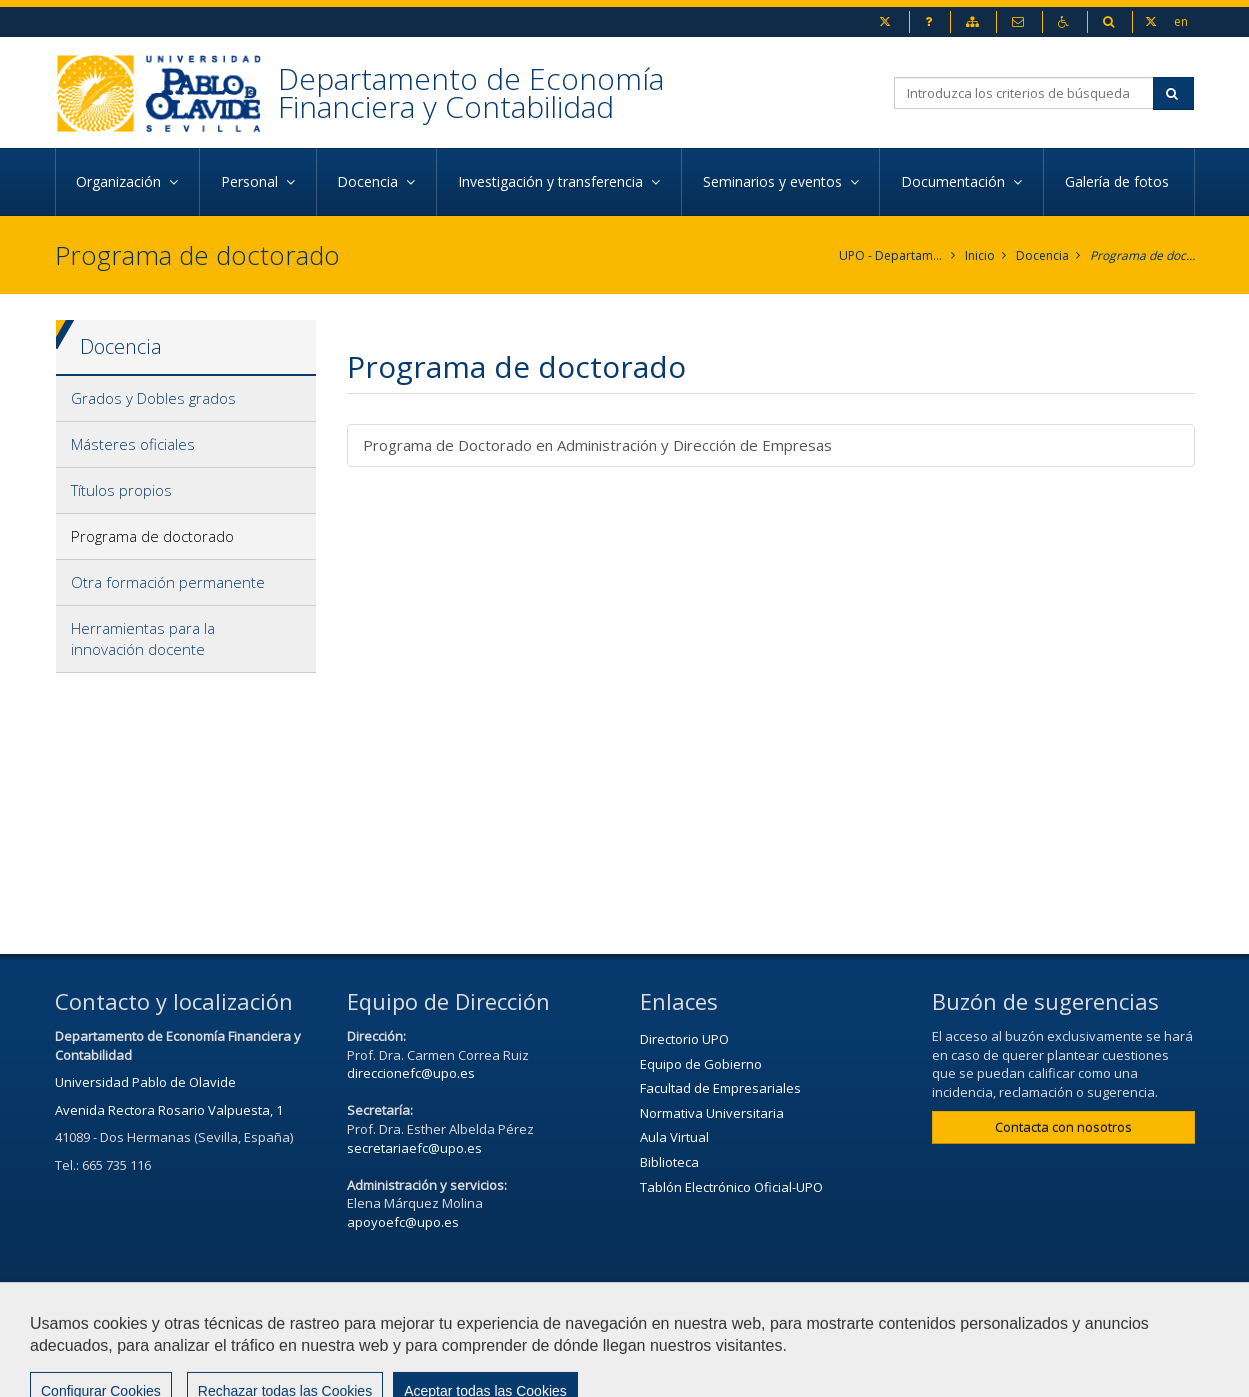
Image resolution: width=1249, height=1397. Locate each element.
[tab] (186, 399)
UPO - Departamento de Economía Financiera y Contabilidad (891, 255)
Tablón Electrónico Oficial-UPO (731, 1187)
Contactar (665, 1324)
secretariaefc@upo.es (414, 1148)
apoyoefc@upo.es (403, 1222)
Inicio (980, 255)
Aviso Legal (772, 1324)
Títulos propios (121, 490)
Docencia (1042, 255)
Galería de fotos (1119, 181)
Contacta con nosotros (1063, 1127)
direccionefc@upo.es (411, 1073)
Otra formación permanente (168, 582)
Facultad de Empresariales (720, 1088)
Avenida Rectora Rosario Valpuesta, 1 (169, 1110)
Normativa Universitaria (712, 1113)
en (1181, 21)
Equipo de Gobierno (701, 1064)
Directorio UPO (684, 1039)
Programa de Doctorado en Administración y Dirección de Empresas (597, 445)
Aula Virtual (674, 1137)
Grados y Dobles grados (153, 398)
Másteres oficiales (133, 444)
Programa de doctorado (1142, 255)
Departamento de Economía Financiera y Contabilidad (471, 92)
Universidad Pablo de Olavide (145, 1082)
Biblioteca (669, 1162)
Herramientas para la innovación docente (143, 638)
